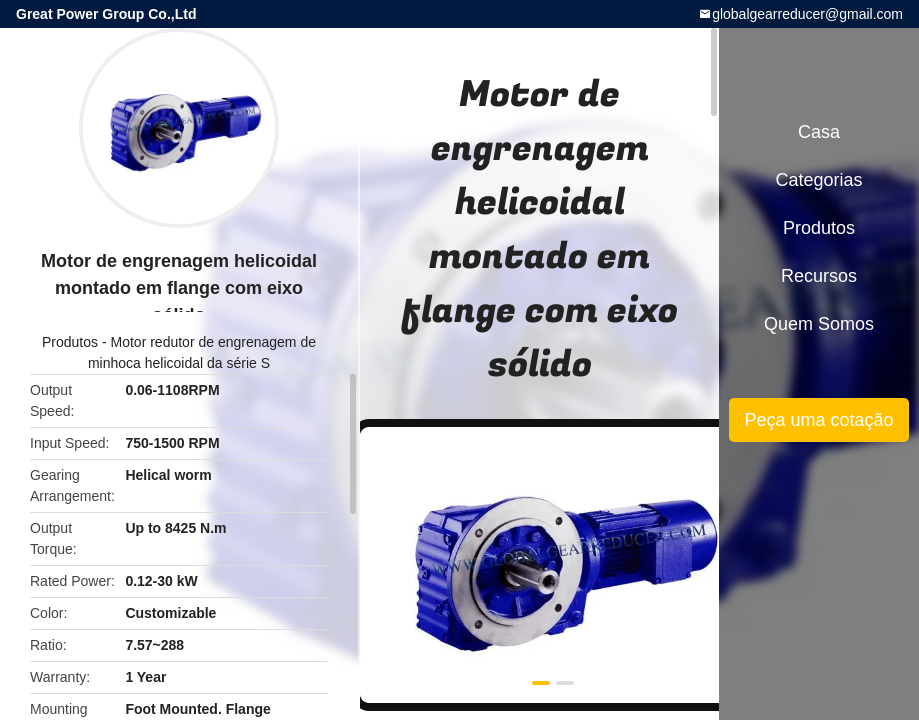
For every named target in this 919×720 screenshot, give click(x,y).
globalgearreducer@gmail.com (807, 14)
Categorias (818, 180)
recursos (819, 276)
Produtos (70, 342)
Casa (819, 132)
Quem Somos (819, 324)
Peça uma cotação (818, 420)
